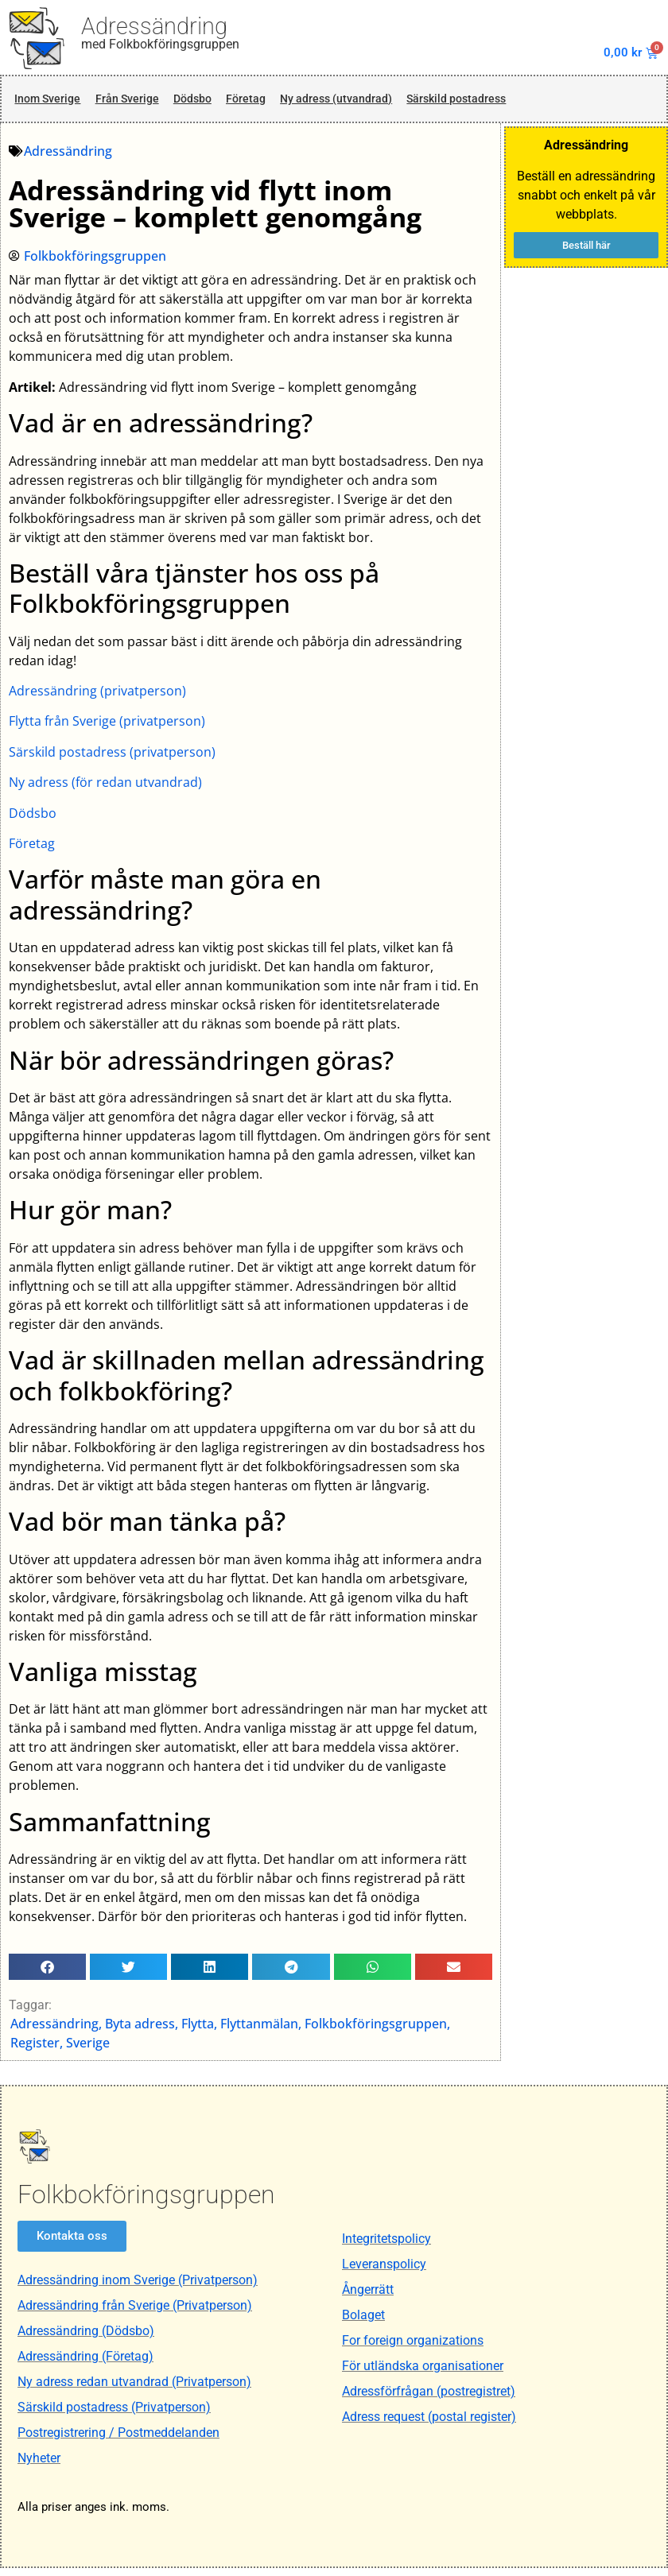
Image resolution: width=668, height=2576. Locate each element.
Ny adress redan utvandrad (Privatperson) (134, 2389)
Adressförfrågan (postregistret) (428, 2399)
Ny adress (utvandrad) (371, 102)
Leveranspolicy (384, 2272)
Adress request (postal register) (429, 2424)
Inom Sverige (49, 102)
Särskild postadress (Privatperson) (114, 2415)
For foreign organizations (413, 2348)
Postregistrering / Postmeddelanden (118, 2440)
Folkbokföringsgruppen (376, 2030)
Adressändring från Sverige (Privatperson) (134, 2313)
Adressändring (154, 26)
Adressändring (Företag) (85, 2364)
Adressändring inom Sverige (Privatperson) (137, 2287)
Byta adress (141, 2030)
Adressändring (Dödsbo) (85, 2338)
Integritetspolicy (386, 2246)
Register (35, 2050)
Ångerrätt (368, 2297)
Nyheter (38, 2465)
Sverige (89, 2050)
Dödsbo (210, 102)
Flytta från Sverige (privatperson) (108, 729)
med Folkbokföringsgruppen (160, 44)
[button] (48, 1974)
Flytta (198, 2030)
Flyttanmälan (260, 2030)
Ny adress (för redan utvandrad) (106, 789)
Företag (269, 102)
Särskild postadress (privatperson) (113, 759)
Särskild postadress (510, 102)
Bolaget (363, 2322)
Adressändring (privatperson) (98, 698)
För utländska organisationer (422, 2373)
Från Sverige (137, 102)
